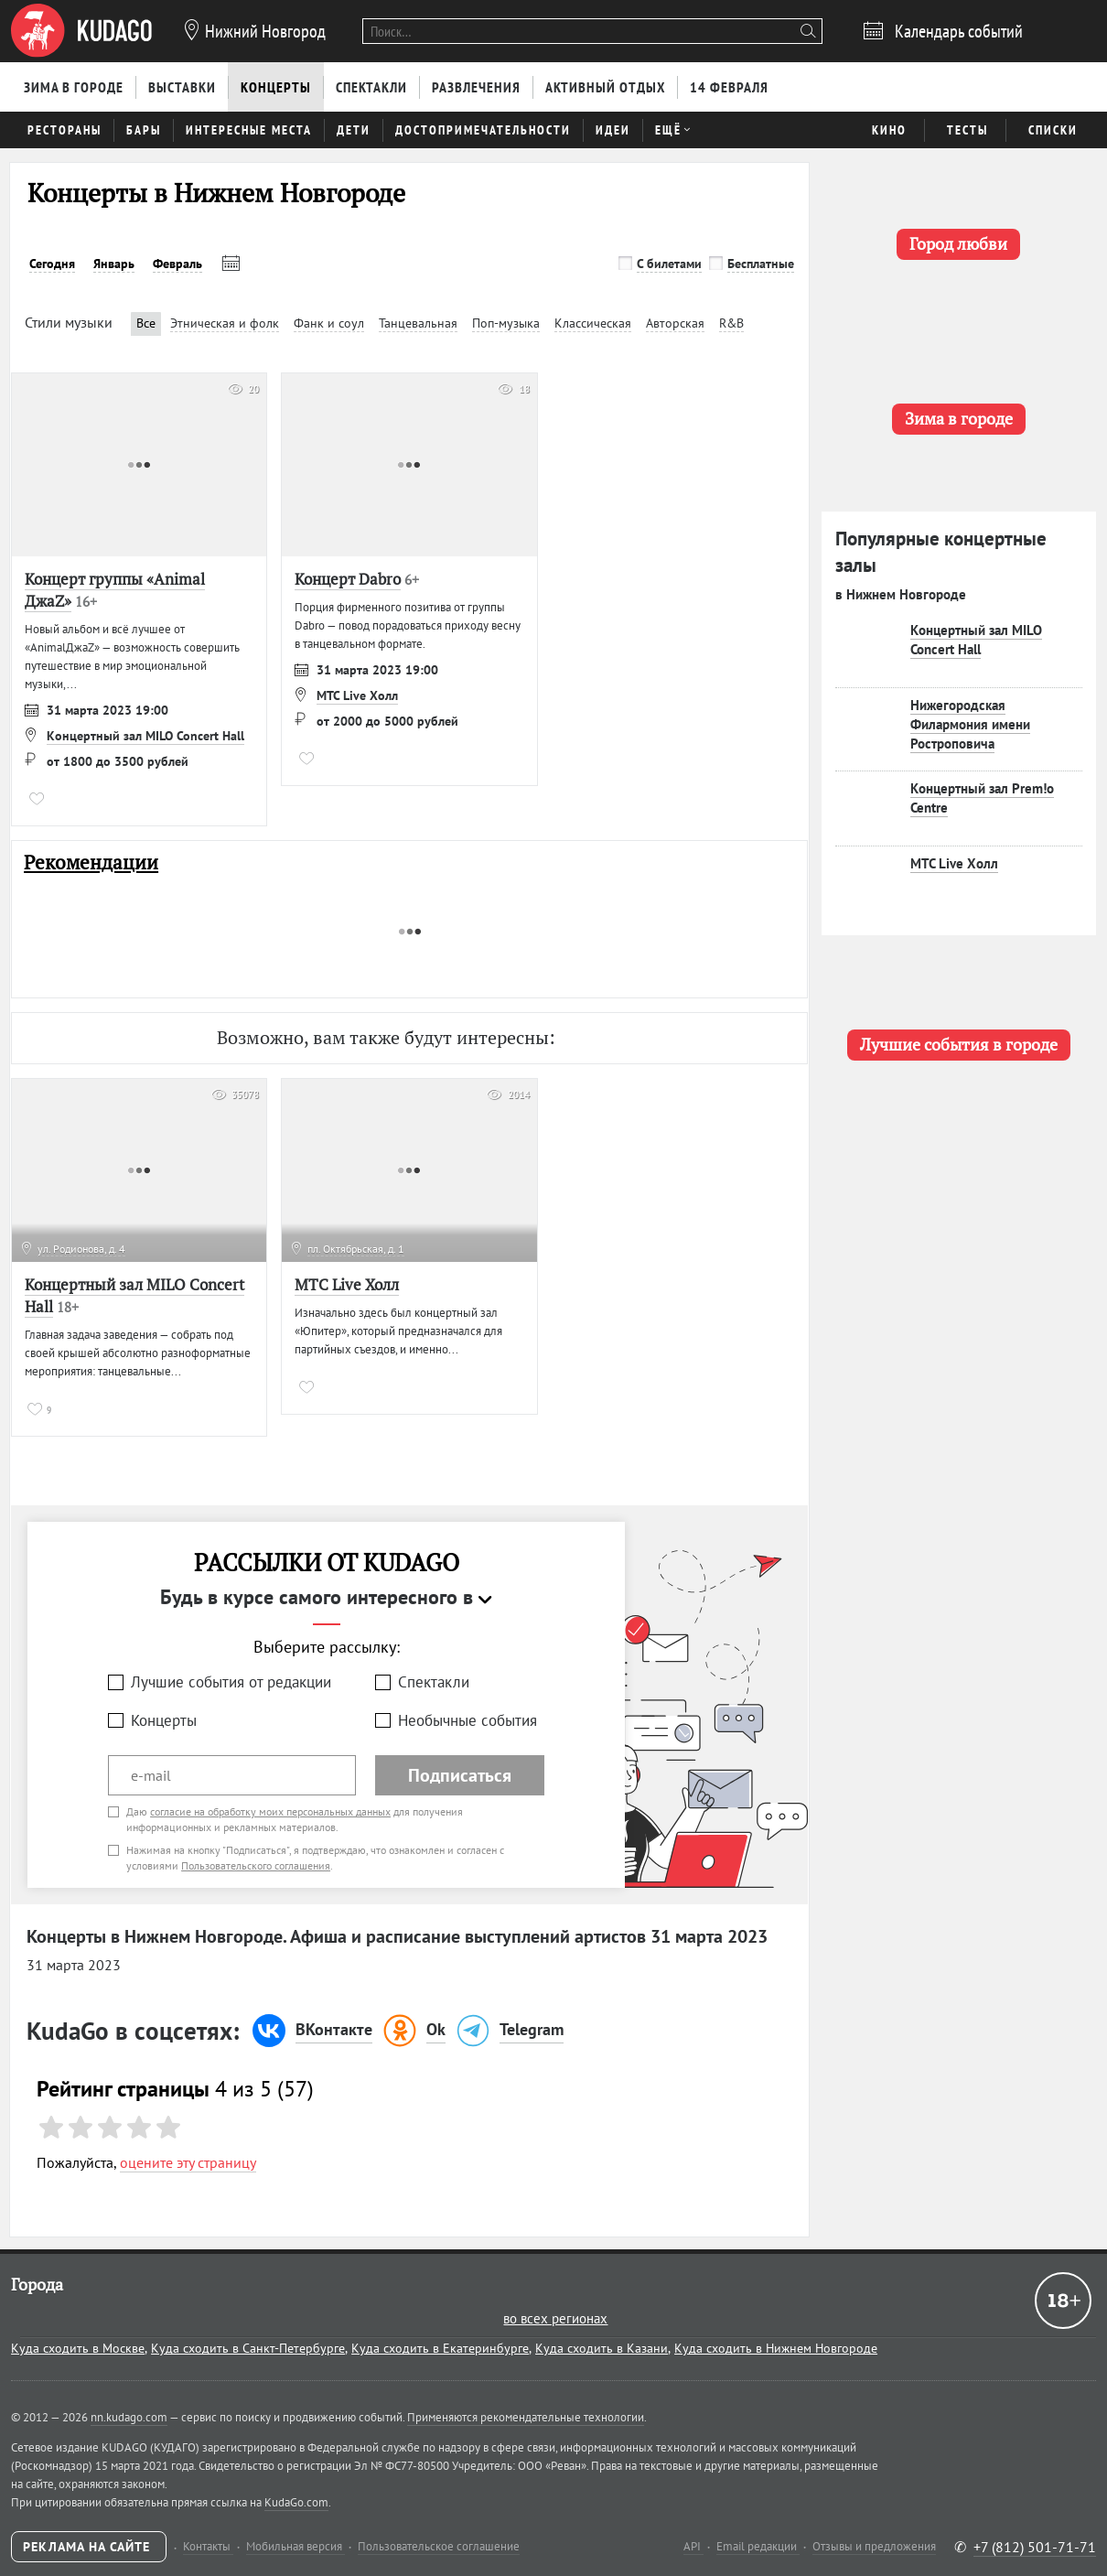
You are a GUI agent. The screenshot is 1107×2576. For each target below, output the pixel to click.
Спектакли (433, 1682)
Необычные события (467, 1720)
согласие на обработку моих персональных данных (270, 1811)
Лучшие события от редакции (231, 1682)
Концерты (164, 1720)
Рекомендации (91, 862)
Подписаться (459, 1775)
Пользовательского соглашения (255, 1865)
